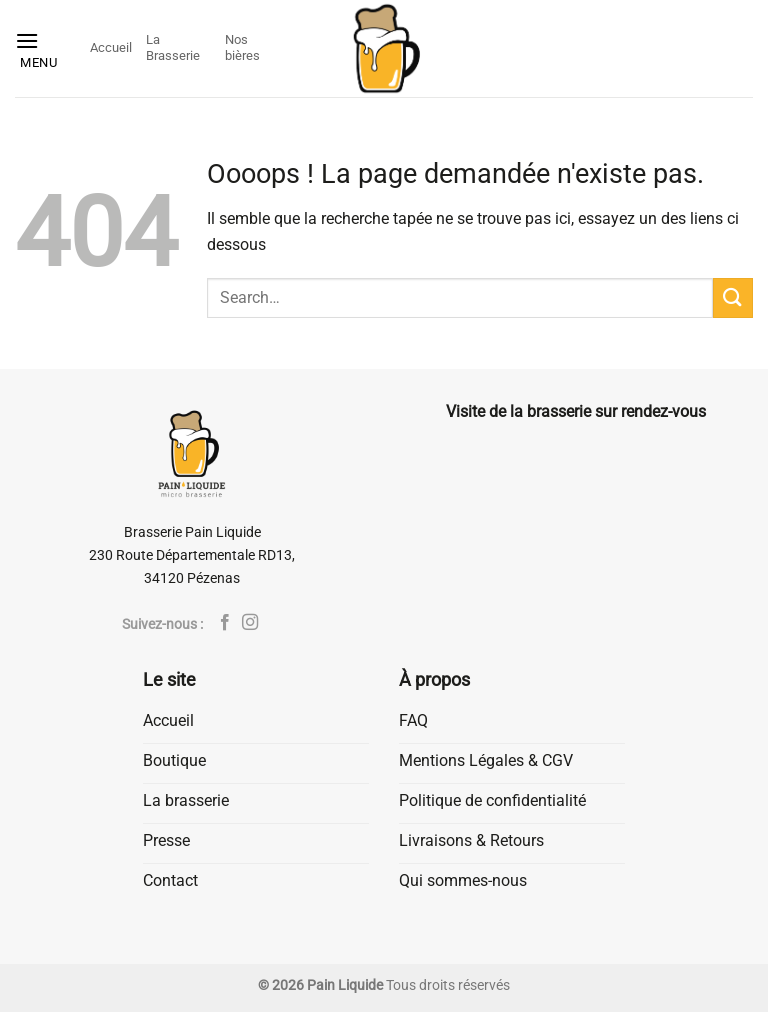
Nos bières (242, 47)
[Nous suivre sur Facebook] (225, 623)
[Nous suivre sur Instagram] (250, 623)
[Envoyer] (733, 297)
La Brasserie (173, 47)
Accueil (111, 47)
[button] (45, 48)
